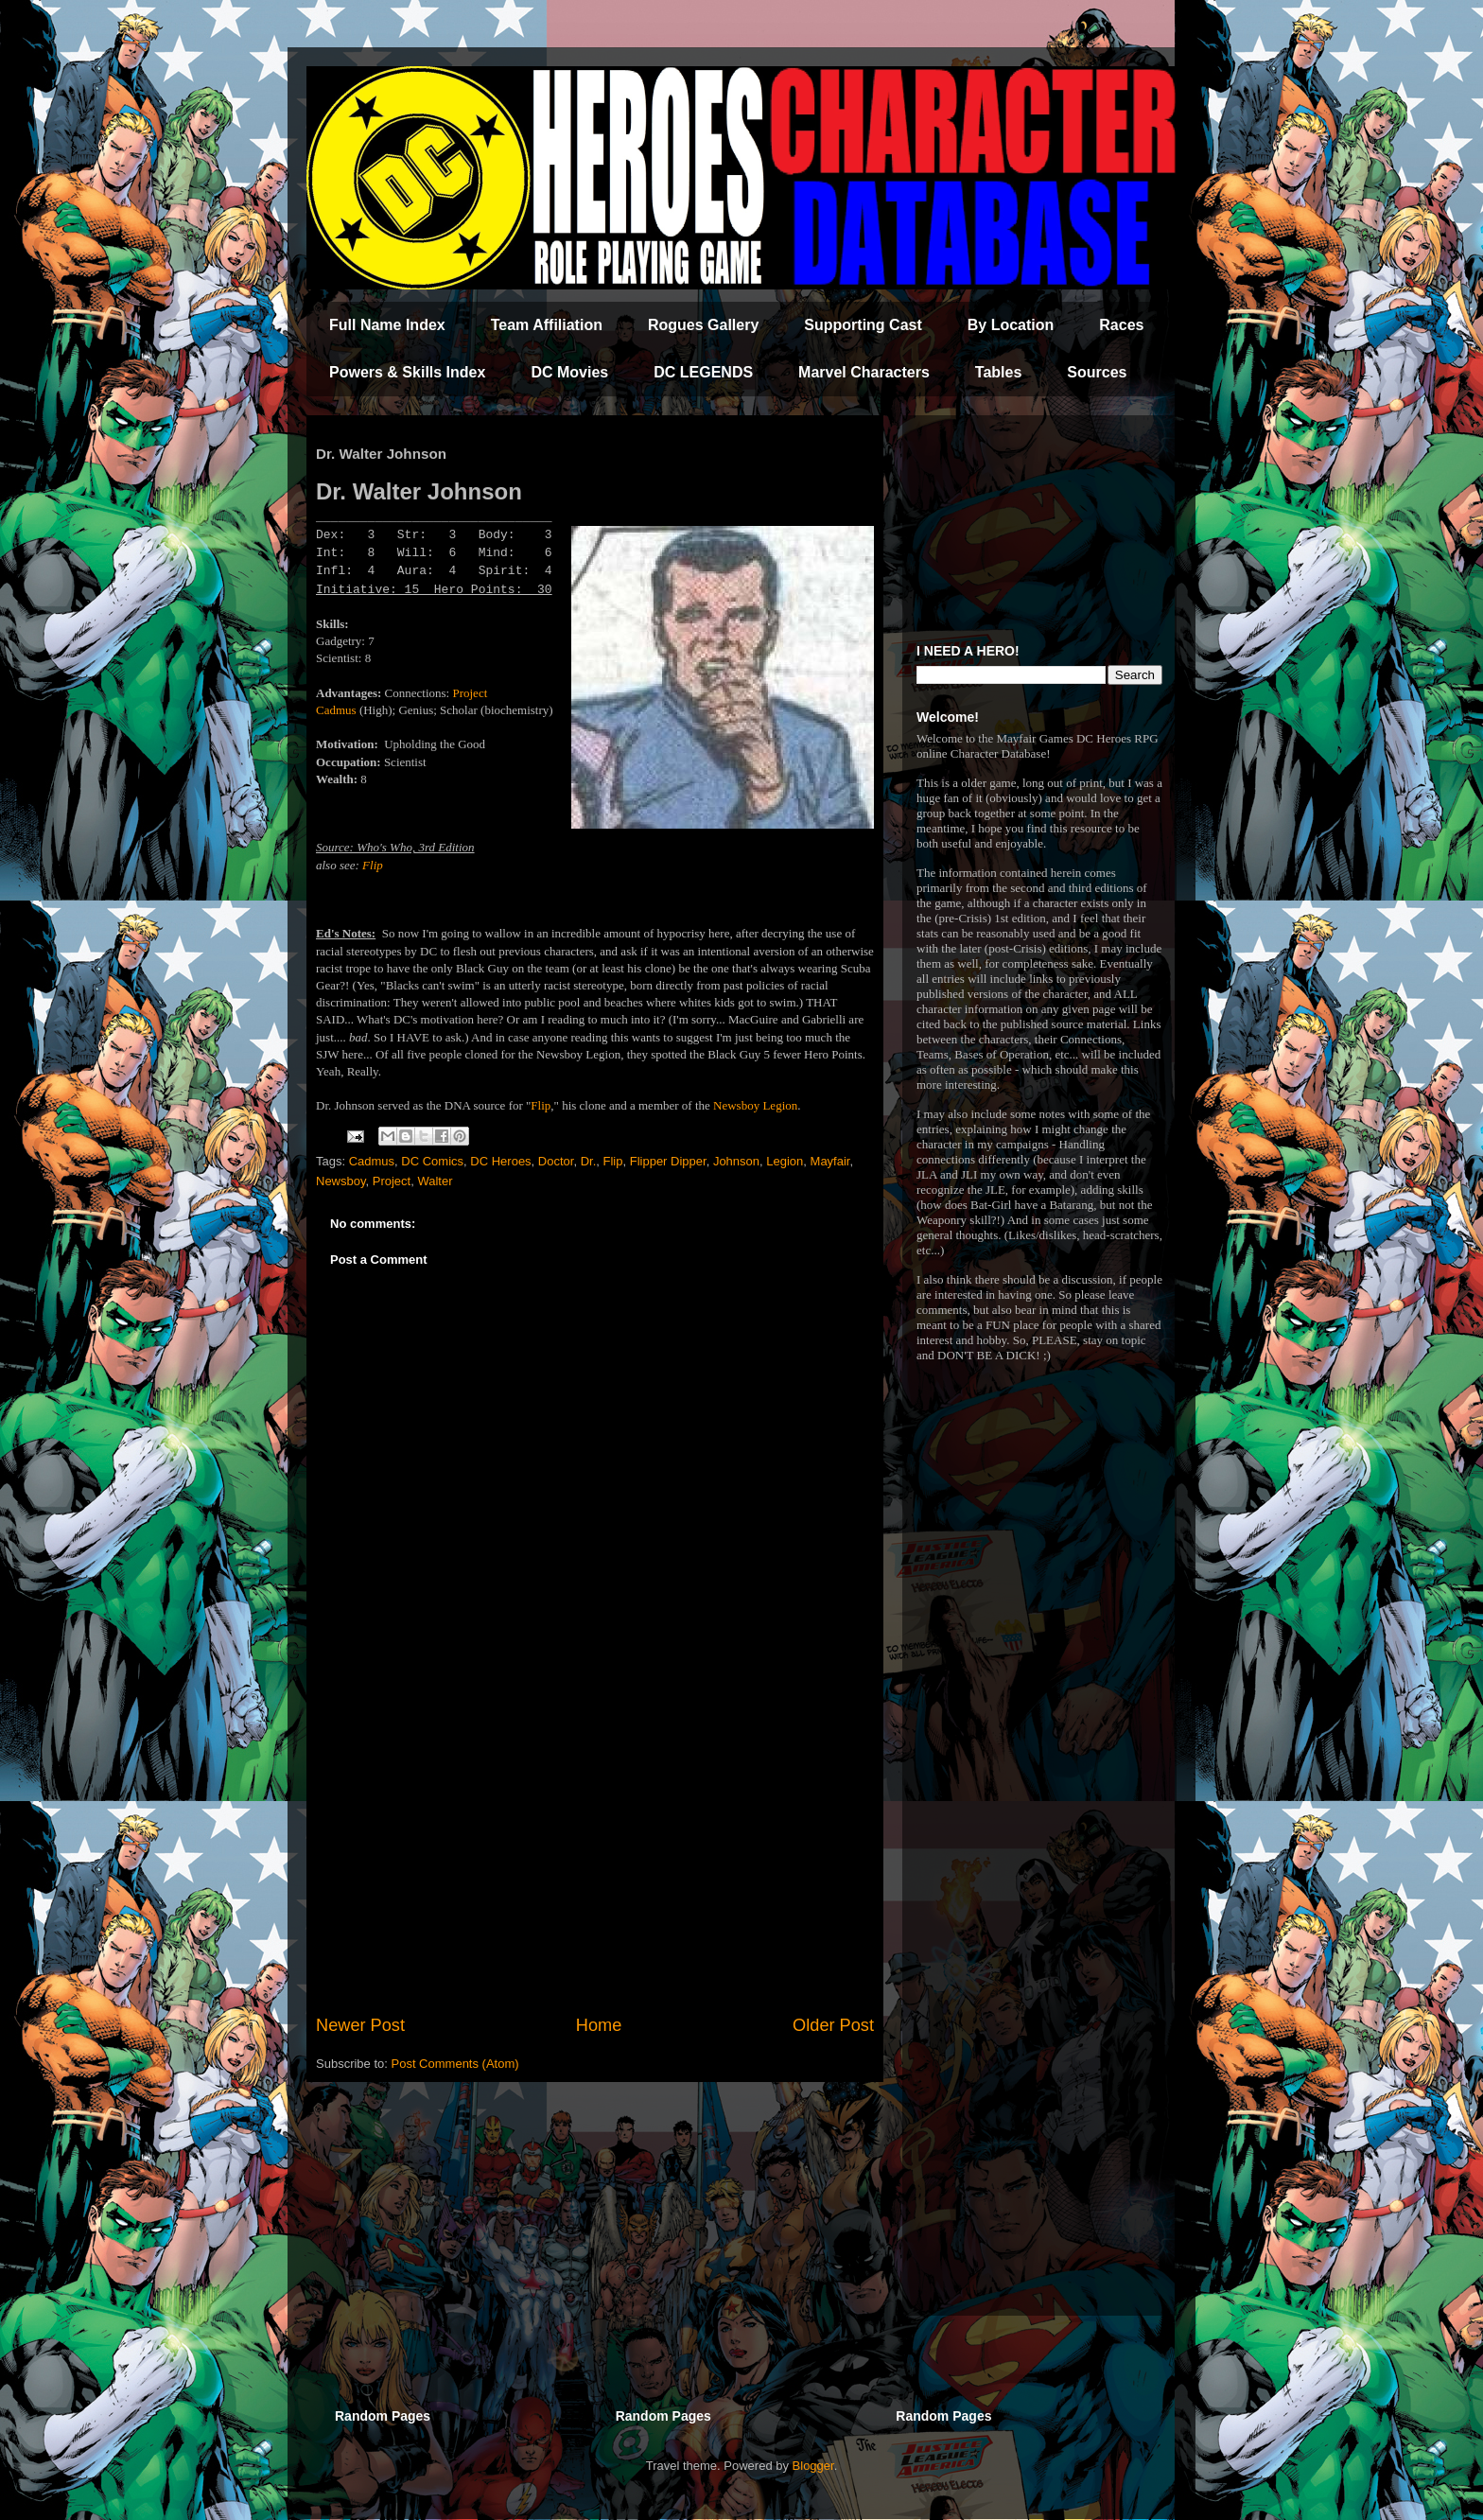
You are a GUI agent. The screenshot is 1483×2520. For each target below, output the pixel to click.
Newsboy (341, 1181)
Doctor (556, 1161)
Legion (784, 1161)
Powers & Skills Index (407, 372)
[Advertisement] (595, 1856)
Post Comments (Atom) (455, 2063)
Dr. (589, 1161)
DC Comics (432, 1161)
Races (1121, 325)
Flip (372, 865)
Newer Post (360, 2025)
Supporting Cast (862, 325)
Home (599, 2025)
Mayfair (830, 1161)
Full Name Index (387, 325)
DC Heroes (500, 1161)
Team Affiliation (546, 325)
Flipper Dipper (668, 1161)
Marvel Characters (864, 372)
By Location (1011, 325)
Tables (998, 372)
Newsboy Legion (755, 1105)
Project (391, 1181)
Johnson (736, 1161)
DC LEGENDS (703, 372)
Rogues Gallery (703, 325)
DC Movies (569, 372)
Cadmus (371, 1161)
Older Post (833, 2025)
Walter (434, 1181)
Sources (1096, 372)
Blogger (813, 2466)
